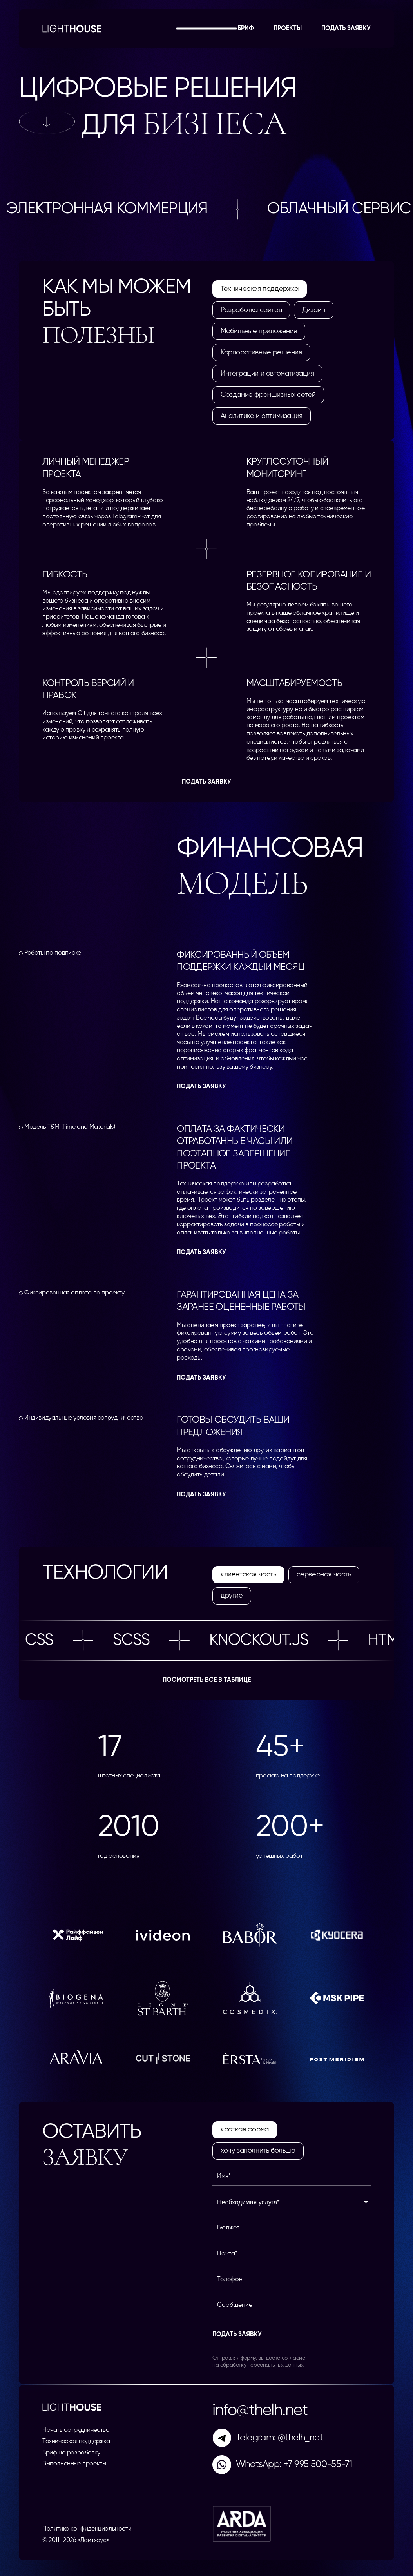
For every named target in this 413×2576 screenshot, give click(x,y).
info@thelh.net (260, 2410)
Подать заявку (346, 28)
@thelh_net (300, 2437)
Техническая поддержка (76, 2441)
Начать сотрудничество (76, 2430)
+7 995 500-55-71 (318, 2464)
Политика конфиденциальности (86, 2529)
